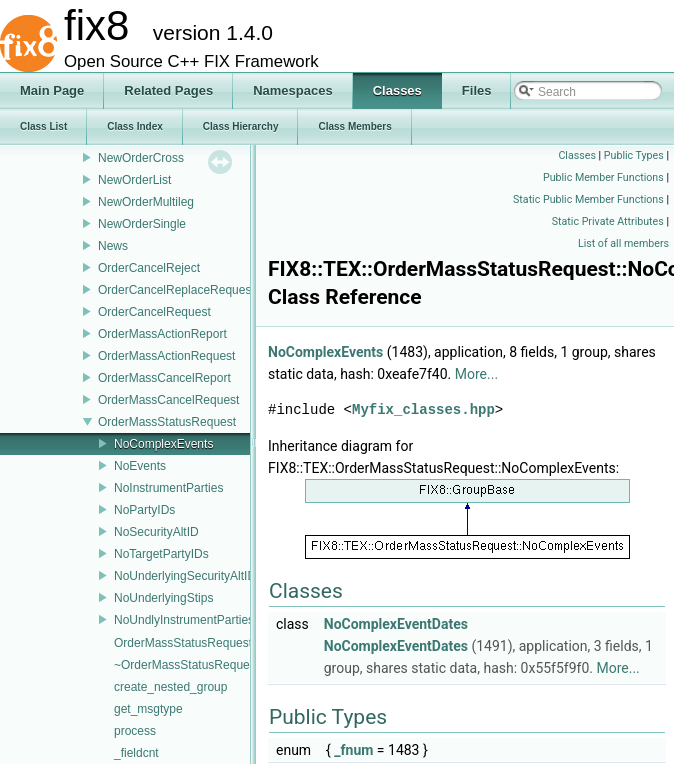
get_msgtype (148, 709)
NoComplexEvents (163, 444)
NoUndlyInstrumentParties (184, 620)
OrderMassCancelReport (164, 378)
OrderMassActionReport (162, 334)
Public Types (634, 155)
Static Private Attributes (608, 221)
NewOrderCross (141, 158)
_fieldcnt (136, 753)
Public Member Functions (603, 177)
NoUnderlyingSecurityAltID (185, 576)
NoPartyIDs (144, 510)
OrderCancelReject (149, 268)
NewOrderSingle (142, 224)
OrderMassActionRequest (166, 356)
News (113, 246)
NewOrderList (134, 180)
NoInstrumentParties (168, 488)
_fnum (353, 750)
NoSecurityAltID (156, 532)
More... (476, 374)
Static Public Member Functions (588, 199)
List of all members (623, 243)
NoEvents (140, 466)
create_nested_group (170, 687)
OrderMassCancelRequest (168, 400)
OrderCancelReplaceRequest (176, 290)
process (135, 731)
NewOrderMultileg (146, 202)
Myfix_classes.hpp (423, 409)
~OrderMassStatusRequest (186, 665)
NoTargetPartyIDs (161, 554)
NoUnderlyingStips (163, 598)
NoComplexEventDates (396, 624)
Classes (576, 155)
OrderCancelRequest (154, 312)
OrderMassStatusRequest (167, 422)
